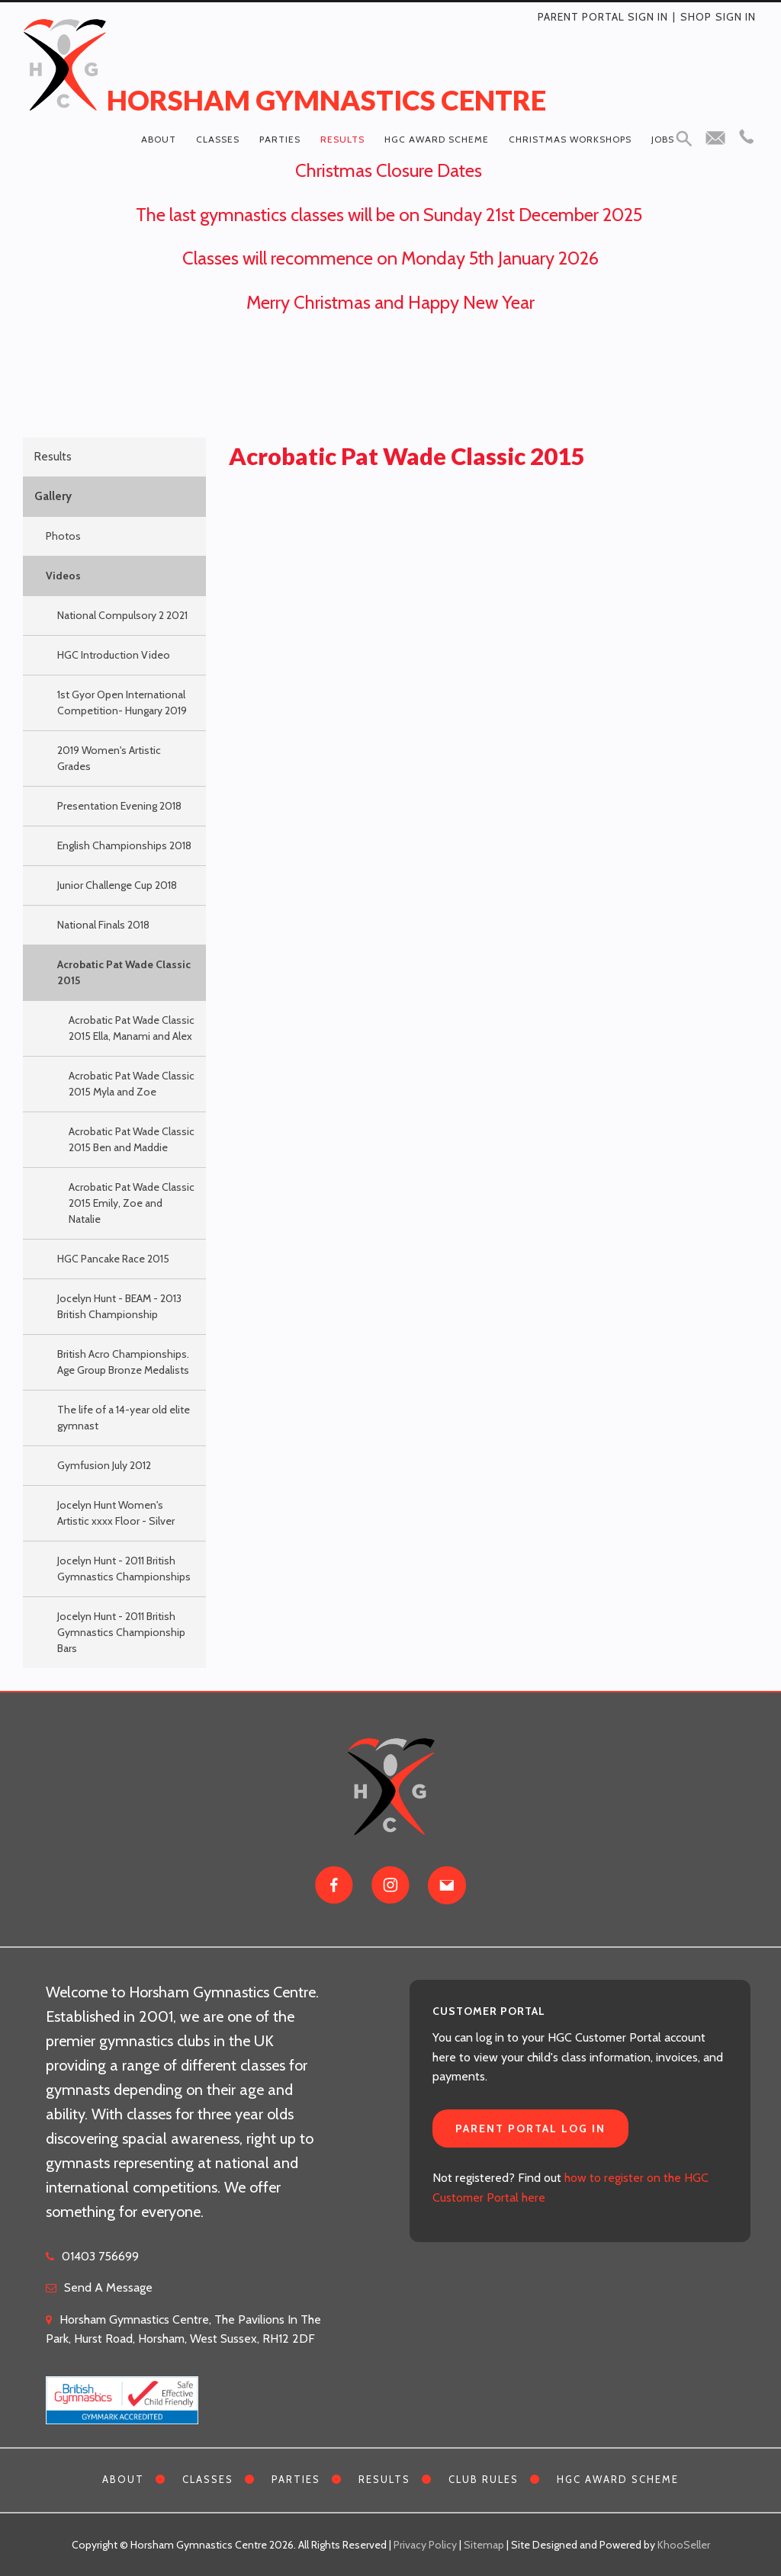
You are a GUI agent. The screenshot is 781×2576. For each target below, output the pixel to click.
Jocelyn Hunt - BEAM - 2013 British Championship (119, 1306)
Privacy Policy (425, 2545)
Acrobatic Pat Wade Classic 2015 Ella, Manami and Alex (131, 1028)
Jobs (662, 139)
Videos (63, 575)
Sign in (735, 17)
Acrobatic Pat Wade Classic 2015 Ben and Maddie (131, 1139)
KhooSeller (683, 2545)
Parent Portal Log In (530, 2128)
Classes (217, 139)
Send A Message (108, 2287)
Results (342, 139)
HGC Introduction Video (113, 655)
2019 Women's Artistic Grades (109, 758)
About (158, 139)
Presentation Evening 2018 (119, 806)
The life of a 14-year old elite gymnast (123, 1417)
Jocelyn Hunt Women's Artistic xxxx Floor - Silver (116, 1513)
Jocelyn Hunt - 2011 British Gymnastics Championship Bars (121, 1632)
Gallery (53, 496)
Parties (280, 139)
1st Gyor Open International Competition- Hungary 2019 (122, 702)
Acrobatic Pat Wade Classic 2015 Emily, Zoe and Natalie (131, 1203)
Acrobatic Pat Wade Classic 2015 (124, 972)
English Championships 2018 (124, 845)
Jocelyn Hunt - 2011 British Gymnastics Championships (124, 1568)
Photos (63, 536)
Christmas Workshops (570, 139)
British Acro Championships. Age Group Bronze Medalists (123, 1362)
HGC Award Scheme (436, 139)
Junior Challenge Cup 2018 (117, 885)
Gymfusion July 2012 (104, 1465)
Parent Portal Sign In (603, 17)
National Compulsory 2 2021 (122, 615)
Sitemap (484, 2545)
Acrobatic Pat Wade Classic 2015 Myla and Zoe (131, 1084)
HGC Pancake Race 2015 (113, 1259)
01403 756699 (100, 2256)
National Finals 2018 (103, 925)
